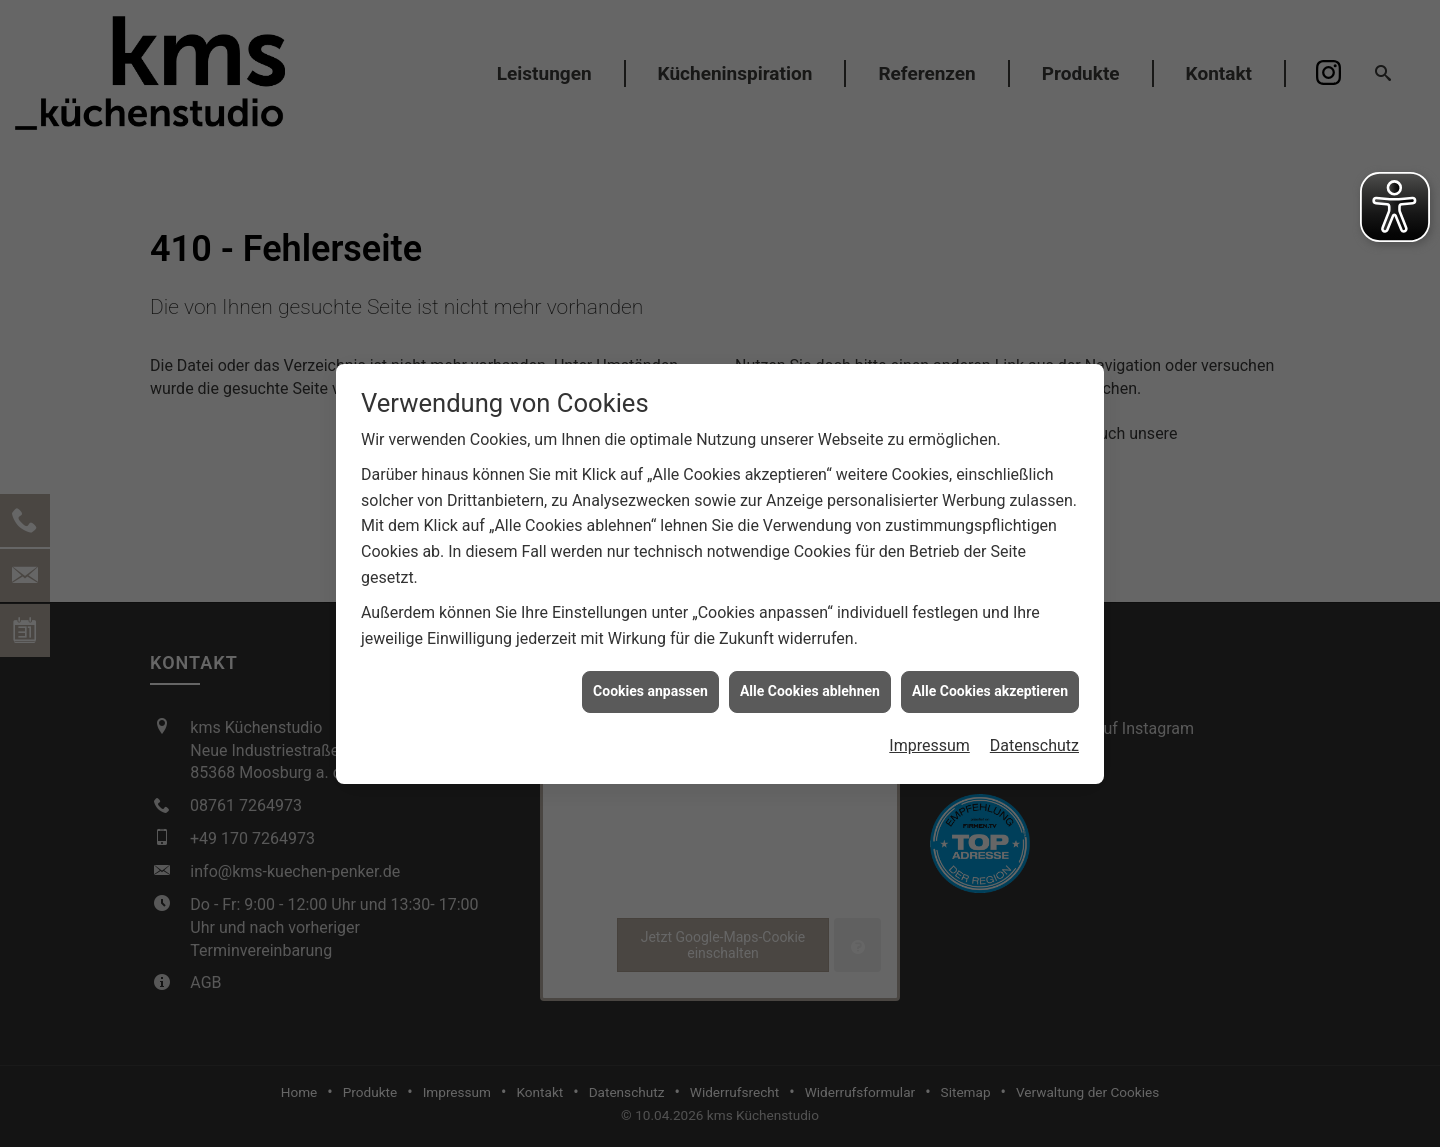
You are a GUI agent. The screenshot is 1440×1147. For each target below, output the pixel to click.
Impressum (929, 739)
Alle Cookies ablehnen (810, 686)
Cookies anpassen (650, 686)
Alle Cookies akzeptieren (990, 686)
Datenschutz (1034, 739)
